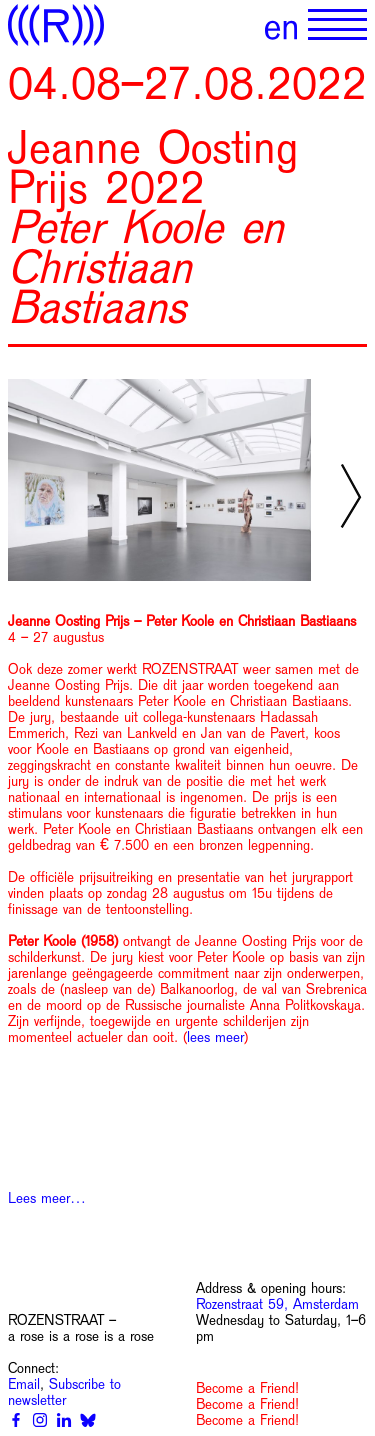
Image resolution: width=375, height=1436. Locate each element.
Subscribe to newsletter (64, 1392)
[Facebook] (16, 1420)
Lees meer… (47, 1198)
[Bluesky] (88, 1420)
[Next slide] (351, 496)
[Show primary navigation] (337, 25)
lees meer (215, 1037)
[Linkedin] (64, 1420)
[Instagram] (40, 1420)
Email (24, 1384)
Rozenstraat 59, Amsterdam (277, 1304)
